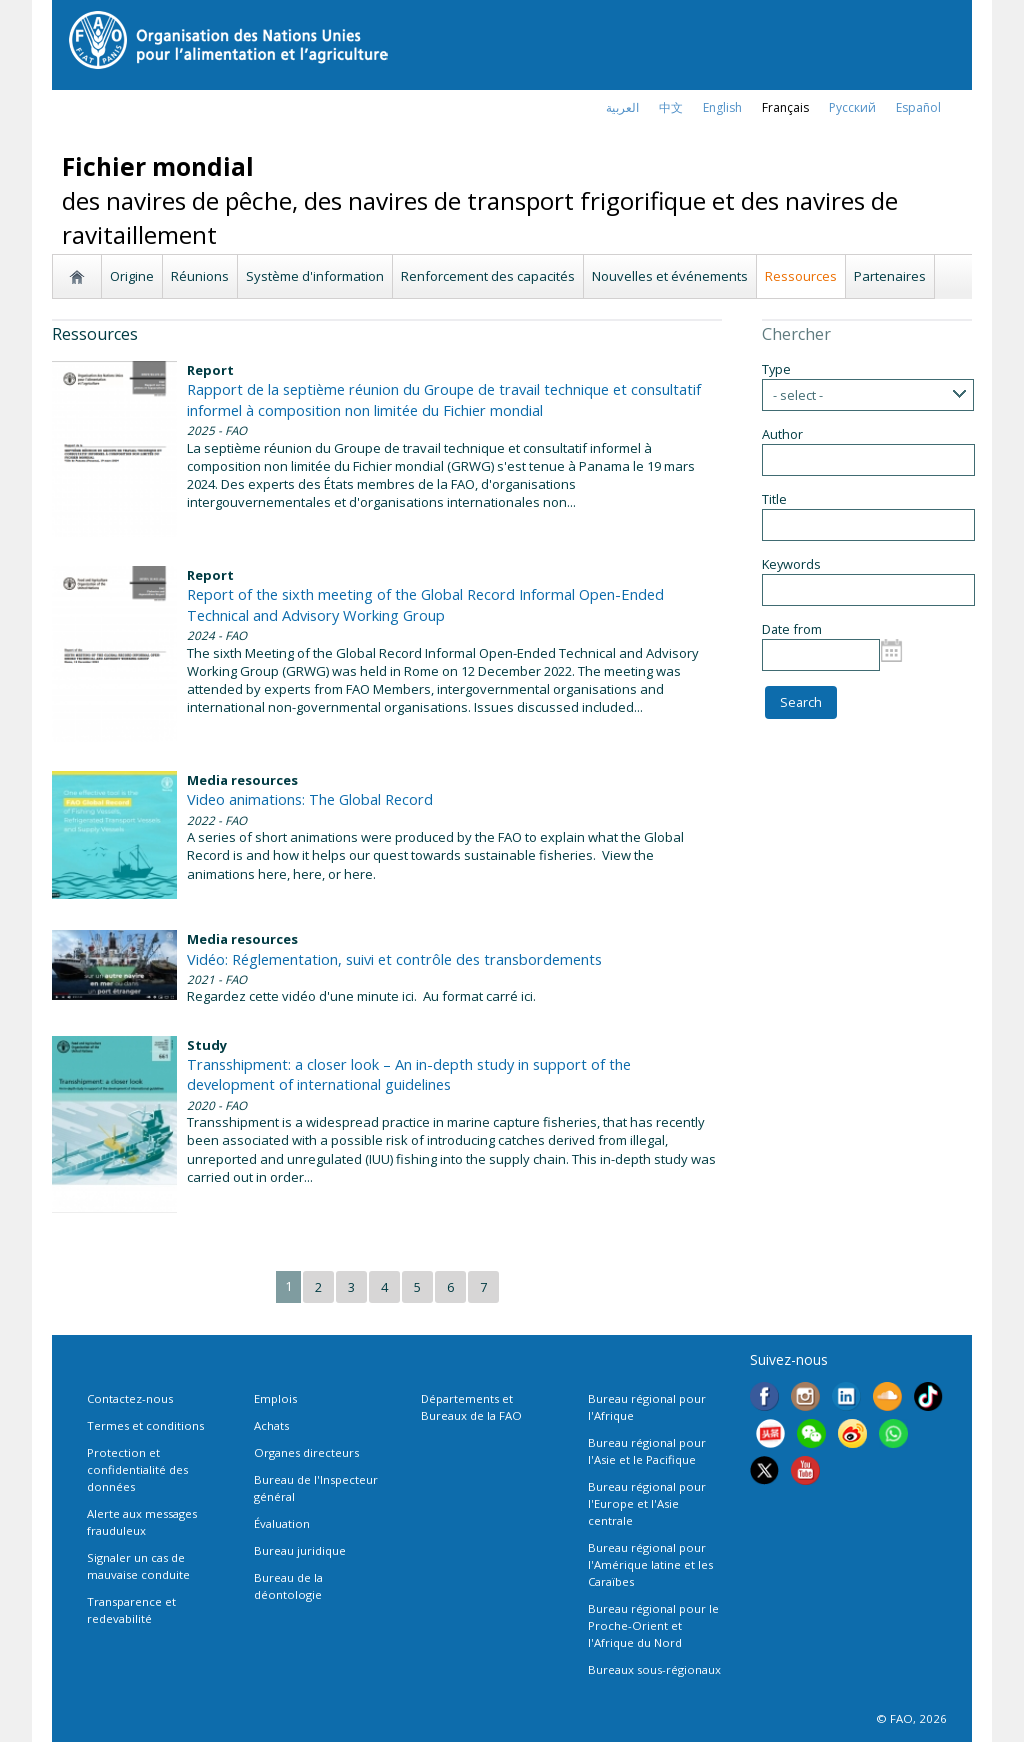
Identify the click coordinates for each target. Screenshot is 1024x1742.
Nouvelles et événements (670, 276)
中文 (671, 107)
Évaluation (282, 1523)
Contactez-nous (130, 1398)
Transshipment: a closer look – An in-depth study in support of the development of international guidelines (409, 1074)
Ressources (801, 276)
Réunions (200, 276)
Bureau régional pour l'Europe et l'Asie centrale (647, 1503)
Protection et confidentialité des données (137, 1469)
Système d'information (315, 276)
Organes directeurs (306, 1452)
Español (918, 107)
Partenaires (890, 276)
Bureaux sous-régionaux (654, 1669)
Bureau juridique (300, 1550)
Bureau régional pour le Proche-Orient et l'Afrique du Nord (653, 1625)
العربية (622, 107)
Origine (132, 276)
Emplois (275, 1398)
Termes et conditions (145, 1425)
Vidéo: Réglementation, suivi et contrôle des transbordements (394, 959)
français (785, 107)
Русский (852, 107)
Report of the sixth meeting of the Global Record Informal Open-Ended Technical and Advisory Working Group (425, 604)
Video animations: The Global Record (310, 799)
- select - (798, 395)
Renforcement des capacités (488, 276)
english (722, 107)
